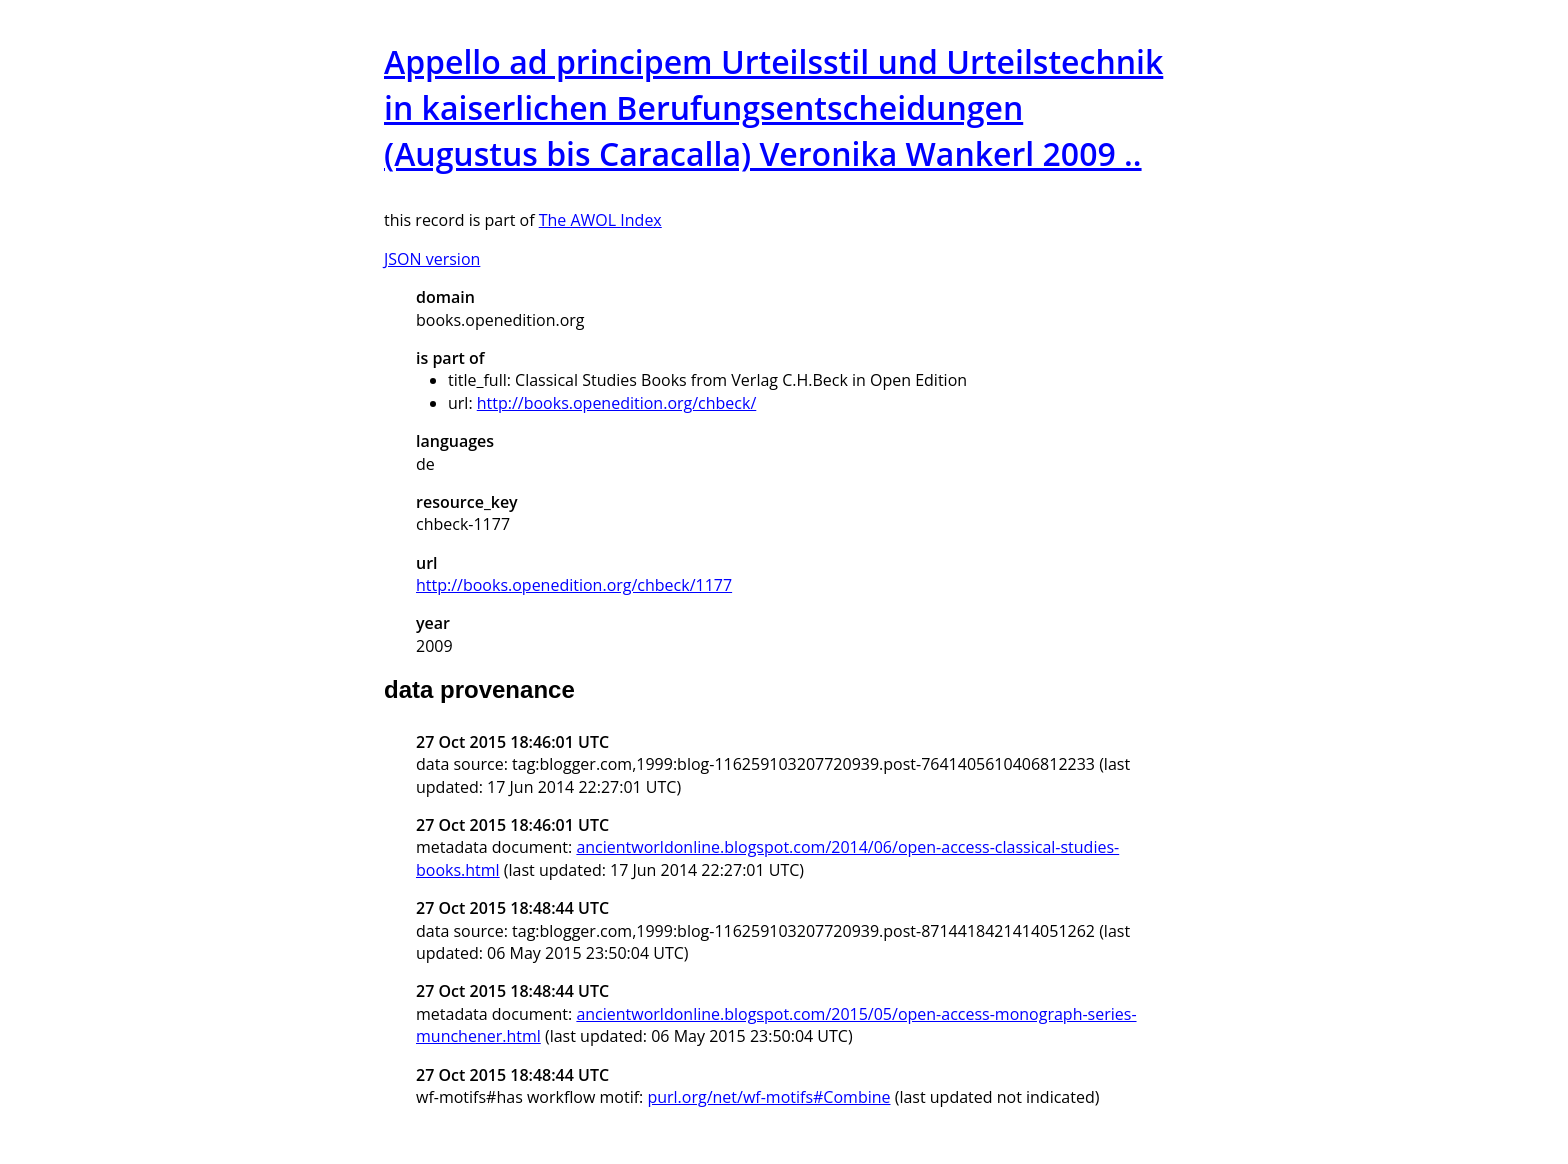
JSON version (432, 259)
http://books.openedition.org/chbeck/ (617, 403)
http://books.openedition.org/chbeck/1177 (574, 585)
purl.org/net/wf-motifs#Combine (768, 1097)
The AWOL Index (600, 220)
